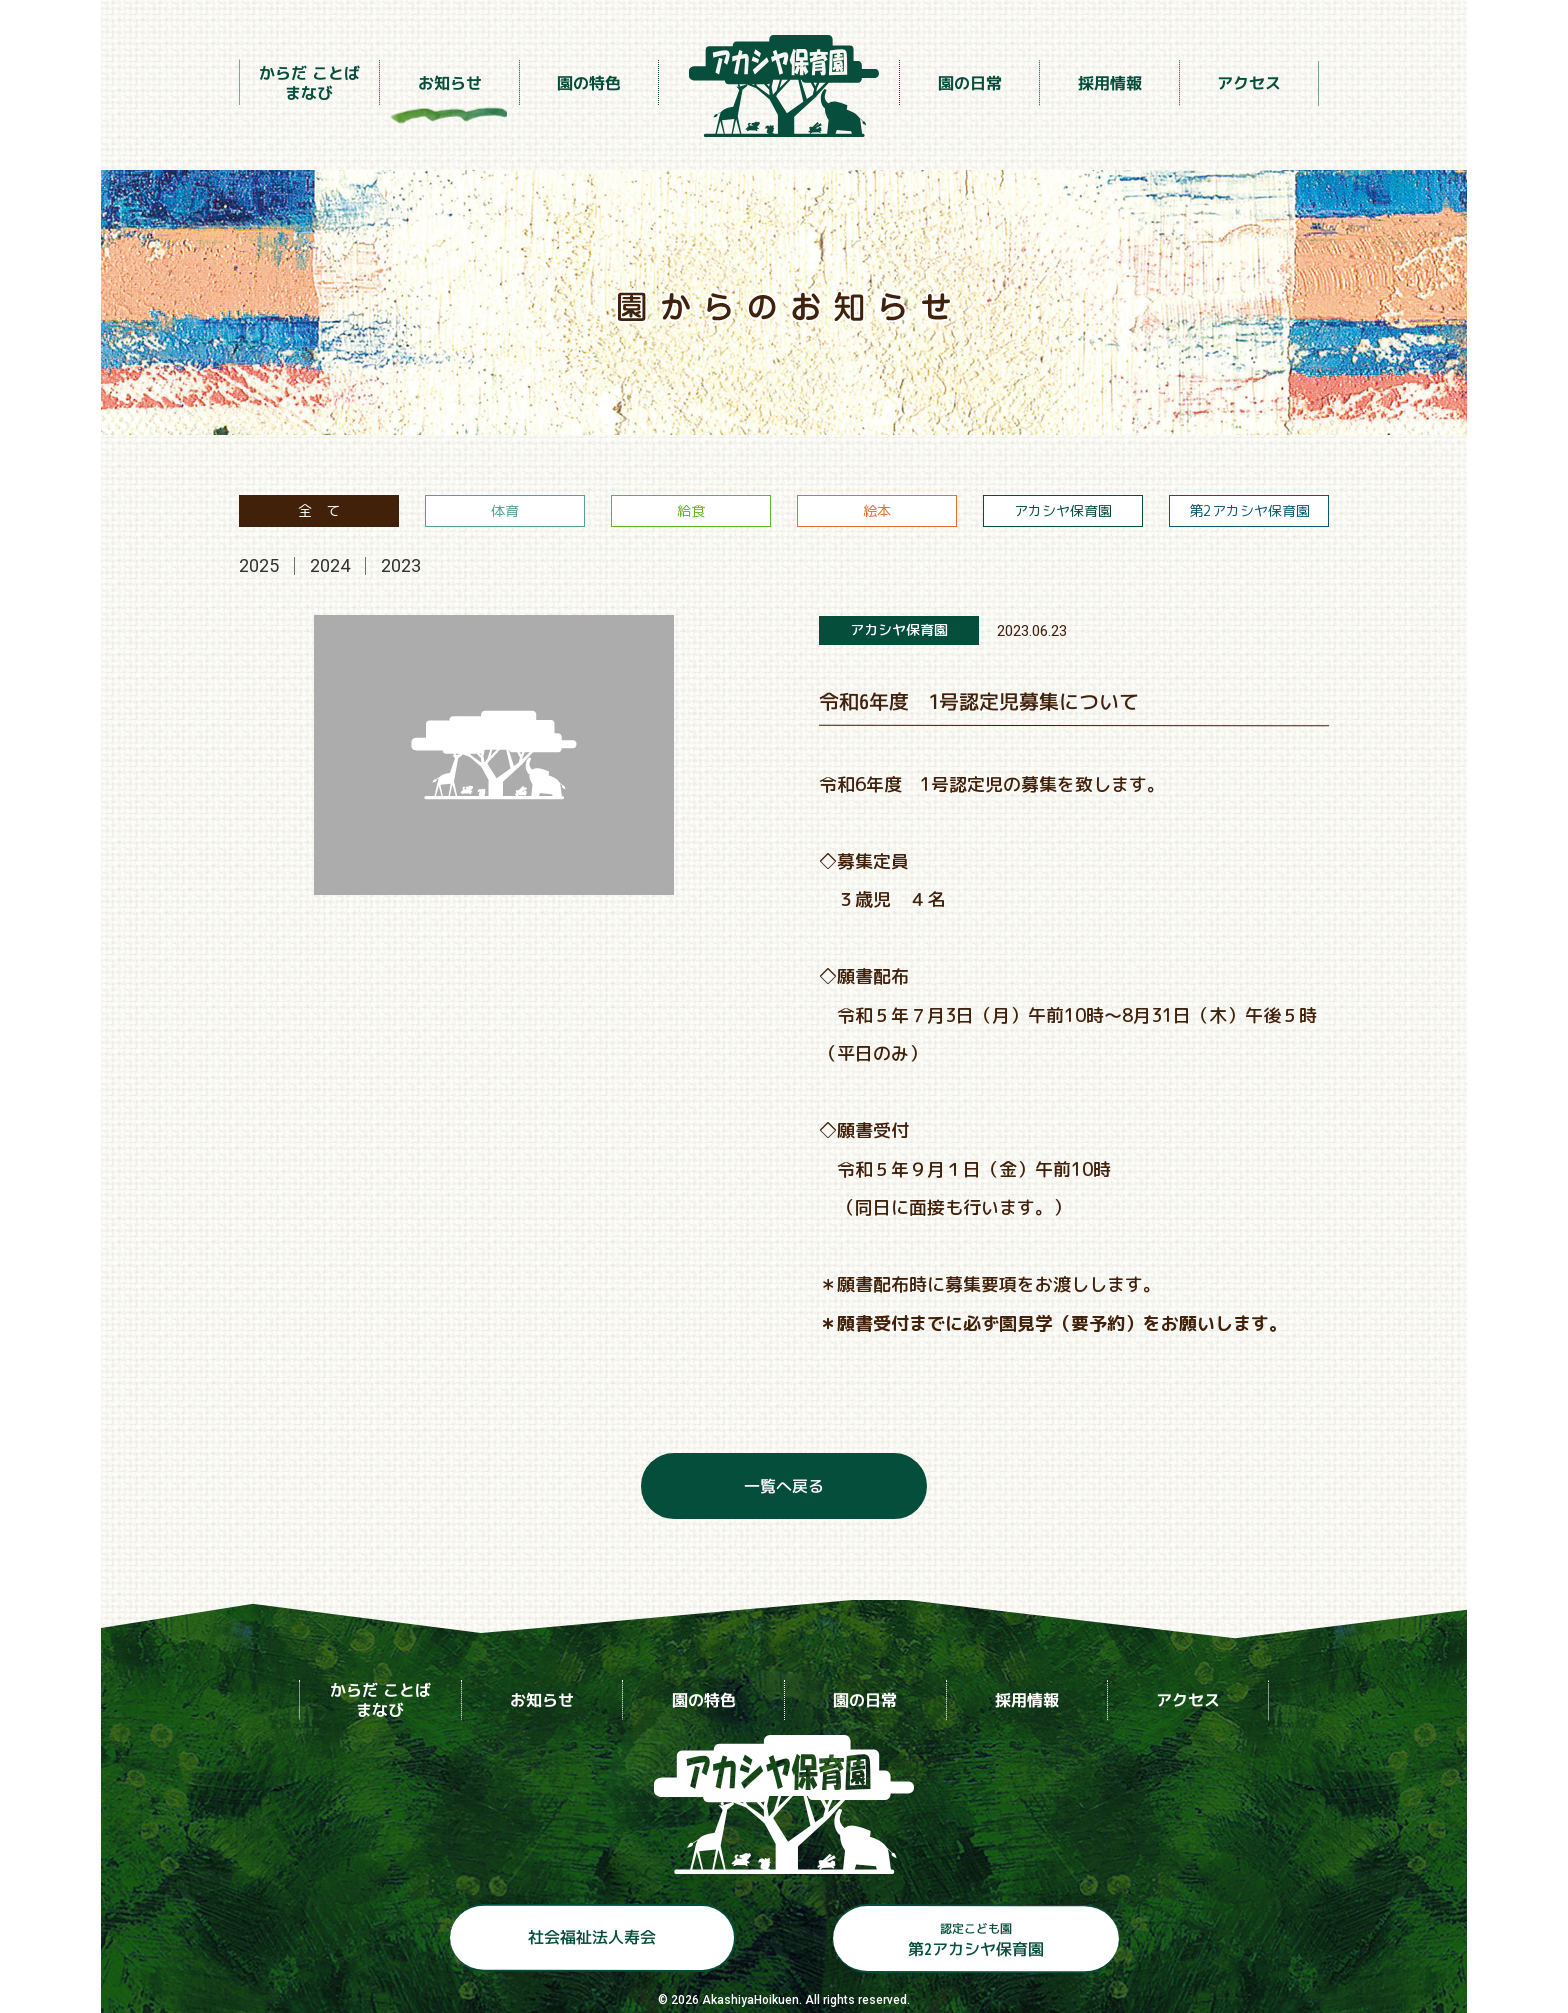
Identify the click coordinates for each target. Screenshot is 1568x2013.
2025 (259, 565)
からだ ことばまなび (309, 82)
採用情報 (1109, 83)
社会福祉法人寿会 (591, 1937)
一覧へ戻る (784, 1486)
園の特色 (589, 82)
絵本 (877, 510)
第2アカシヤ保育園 (1249, 510)
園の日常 (969, 83)
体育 (505, 510)
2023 (401, 565)
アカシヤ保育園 (1063, 510)
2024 (330, 565)
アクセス (1249, 83)
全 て (319, 510)
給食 (691, 510)
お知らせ (449, 82)
